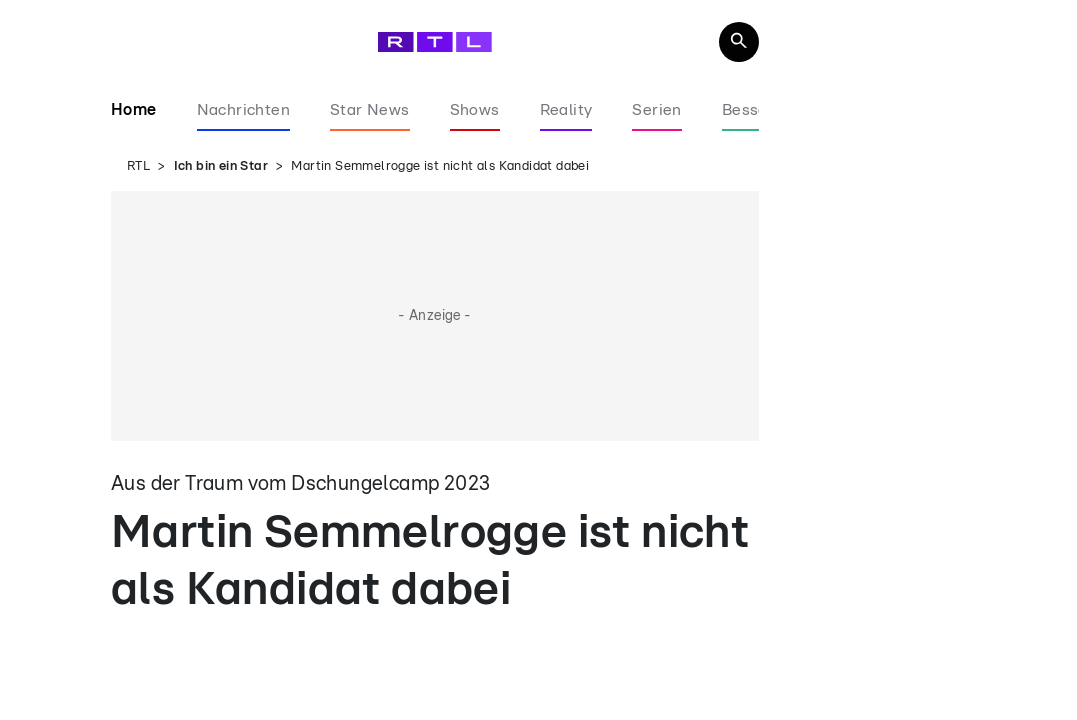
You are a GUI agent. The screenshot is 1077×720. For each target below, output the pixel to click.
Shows (475, 110)
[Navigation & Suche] (739, 42)
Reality (566, 110)
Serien (656, 110)
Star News (370, 110)
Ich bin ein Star (221, 166)
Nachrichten (243, 110)
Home (134, 110)
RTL (138, 166)
